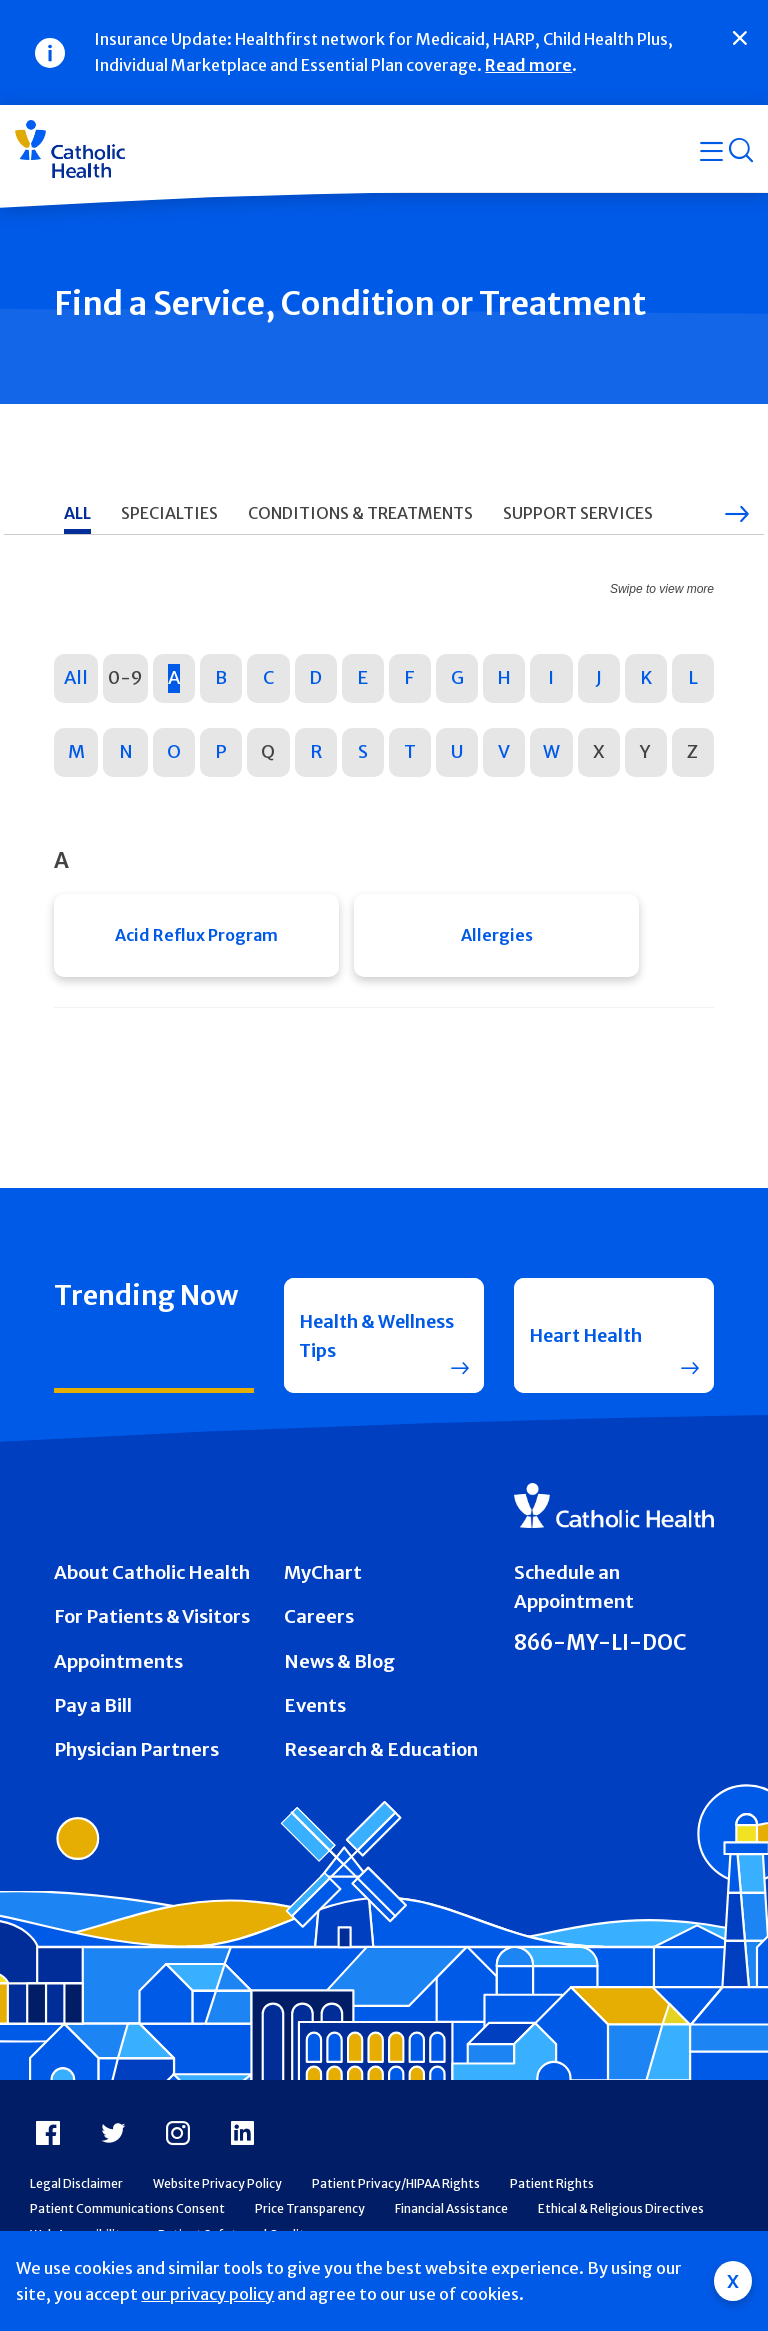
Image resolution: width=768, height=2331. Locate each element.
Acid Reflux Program (196, 936)
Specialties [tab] (169, 513)
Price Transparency (310, 2215)
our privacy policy (207, 2294)
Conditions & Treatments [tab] (360, 513)
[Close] (740, 38)
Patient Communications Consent (127, 2215)
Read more (528, 65)
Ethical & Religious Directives (621, 2215)
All (76, 677)
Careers (319, 1623)
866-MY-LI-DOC (600, 1649)
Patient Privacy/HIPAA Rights (396, 2189)
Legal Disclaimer (76, 2189)
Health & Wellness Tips (359, 1339)
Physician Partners (136, 1756)
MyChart (323, 1578)
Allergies (497, 936)
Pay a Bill (93, 1711)
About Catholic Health (152, 1578)
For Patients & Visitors (152, 1623)
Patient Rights (552, 2189)
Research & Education (381, 1756)
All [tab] (77, 513)
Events (315, 1711)
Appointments (118, 1667)
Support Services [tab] (578, 513)
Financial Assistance (451, 2215)
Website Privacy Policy (217, 2189)
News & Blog (339, 1667)
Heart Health (588, 1339)
